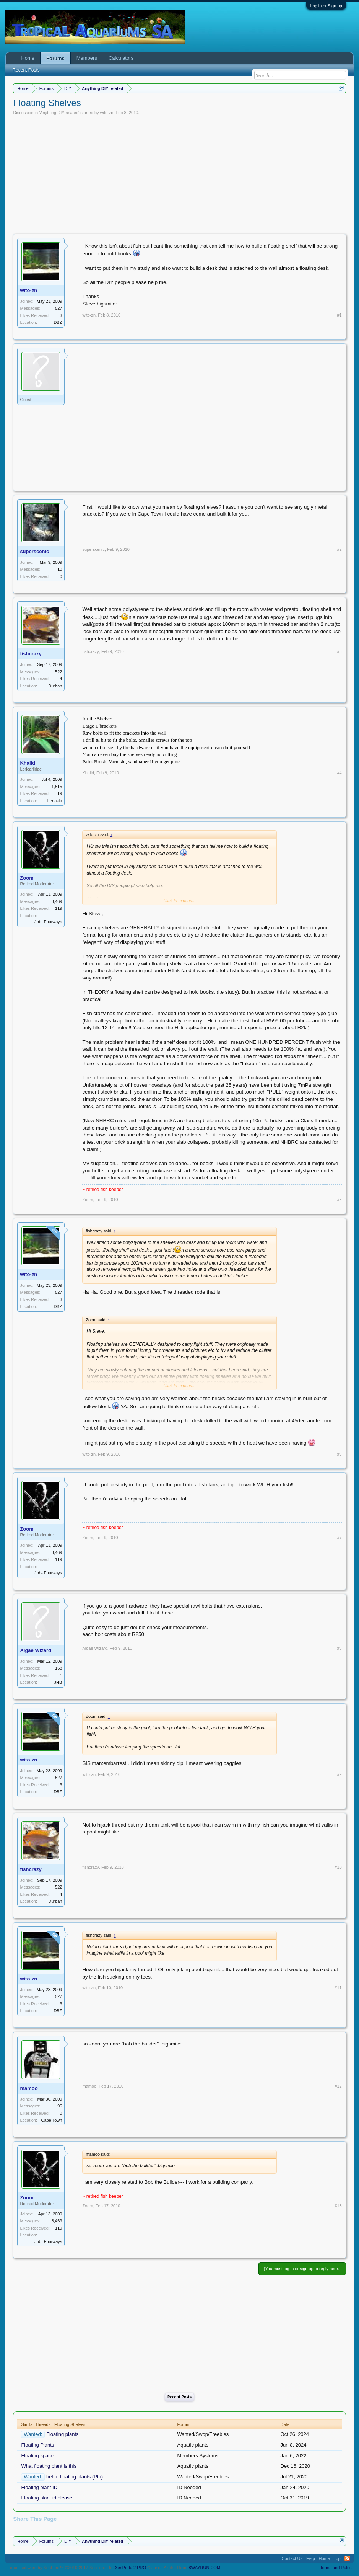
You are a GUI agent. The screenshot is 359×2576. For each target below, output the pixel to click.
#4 (339, 773)
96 (59, 2106)
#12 (338, 2086)
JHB (58, 1682)
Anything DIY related (59, 112)
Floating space (37, 2455)
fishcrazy (30, 653)
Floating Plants (37, 2445)
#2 (339, 549)
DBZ (58, 322)
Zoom (26, 878)
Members (86, 58)
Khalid (27, 763)
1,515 (57, 786)
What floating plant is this (48, 2466)
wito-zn (107, 112)
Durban (55, 686)
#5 (339, 1199)
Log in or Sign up (326, 5)
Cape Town (51, 2120)
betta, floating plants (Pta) (74, 2477)
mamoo (28, 2088)
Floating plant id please (46, 2498)
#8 (339, 1648)
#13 (338, 2206)
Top (337, 2558)
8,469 (57, 901)
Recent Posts (179, 2397)
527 (58, 308)
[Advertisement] (179, 172)
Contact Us (291, 2558)
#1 (339, 315)
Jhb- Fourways (48, 921)
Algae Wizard (35, 1650)
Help (310, 2558)
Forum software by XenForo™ (60, 2567)
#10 (338, 1867)
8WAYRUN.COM (205, 2567)
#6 (339, 1454)
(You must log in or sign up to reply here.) (302, 2268)
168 (58, 1668)
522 (58, 671)
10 (59, 569)
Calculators (121, 58)
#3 (339, 651)
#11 (338, 1987)
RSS (347, 2558)
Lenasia (54, 800)
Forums (55, 58)
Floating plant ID (39, 2487)
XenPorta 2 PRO (130, 2567)
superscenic (34, 551)
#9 (339, 1774)
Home (27, 58)
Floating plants (62, 2434)
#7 (339, 1537)
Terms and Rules (336, 2567)
